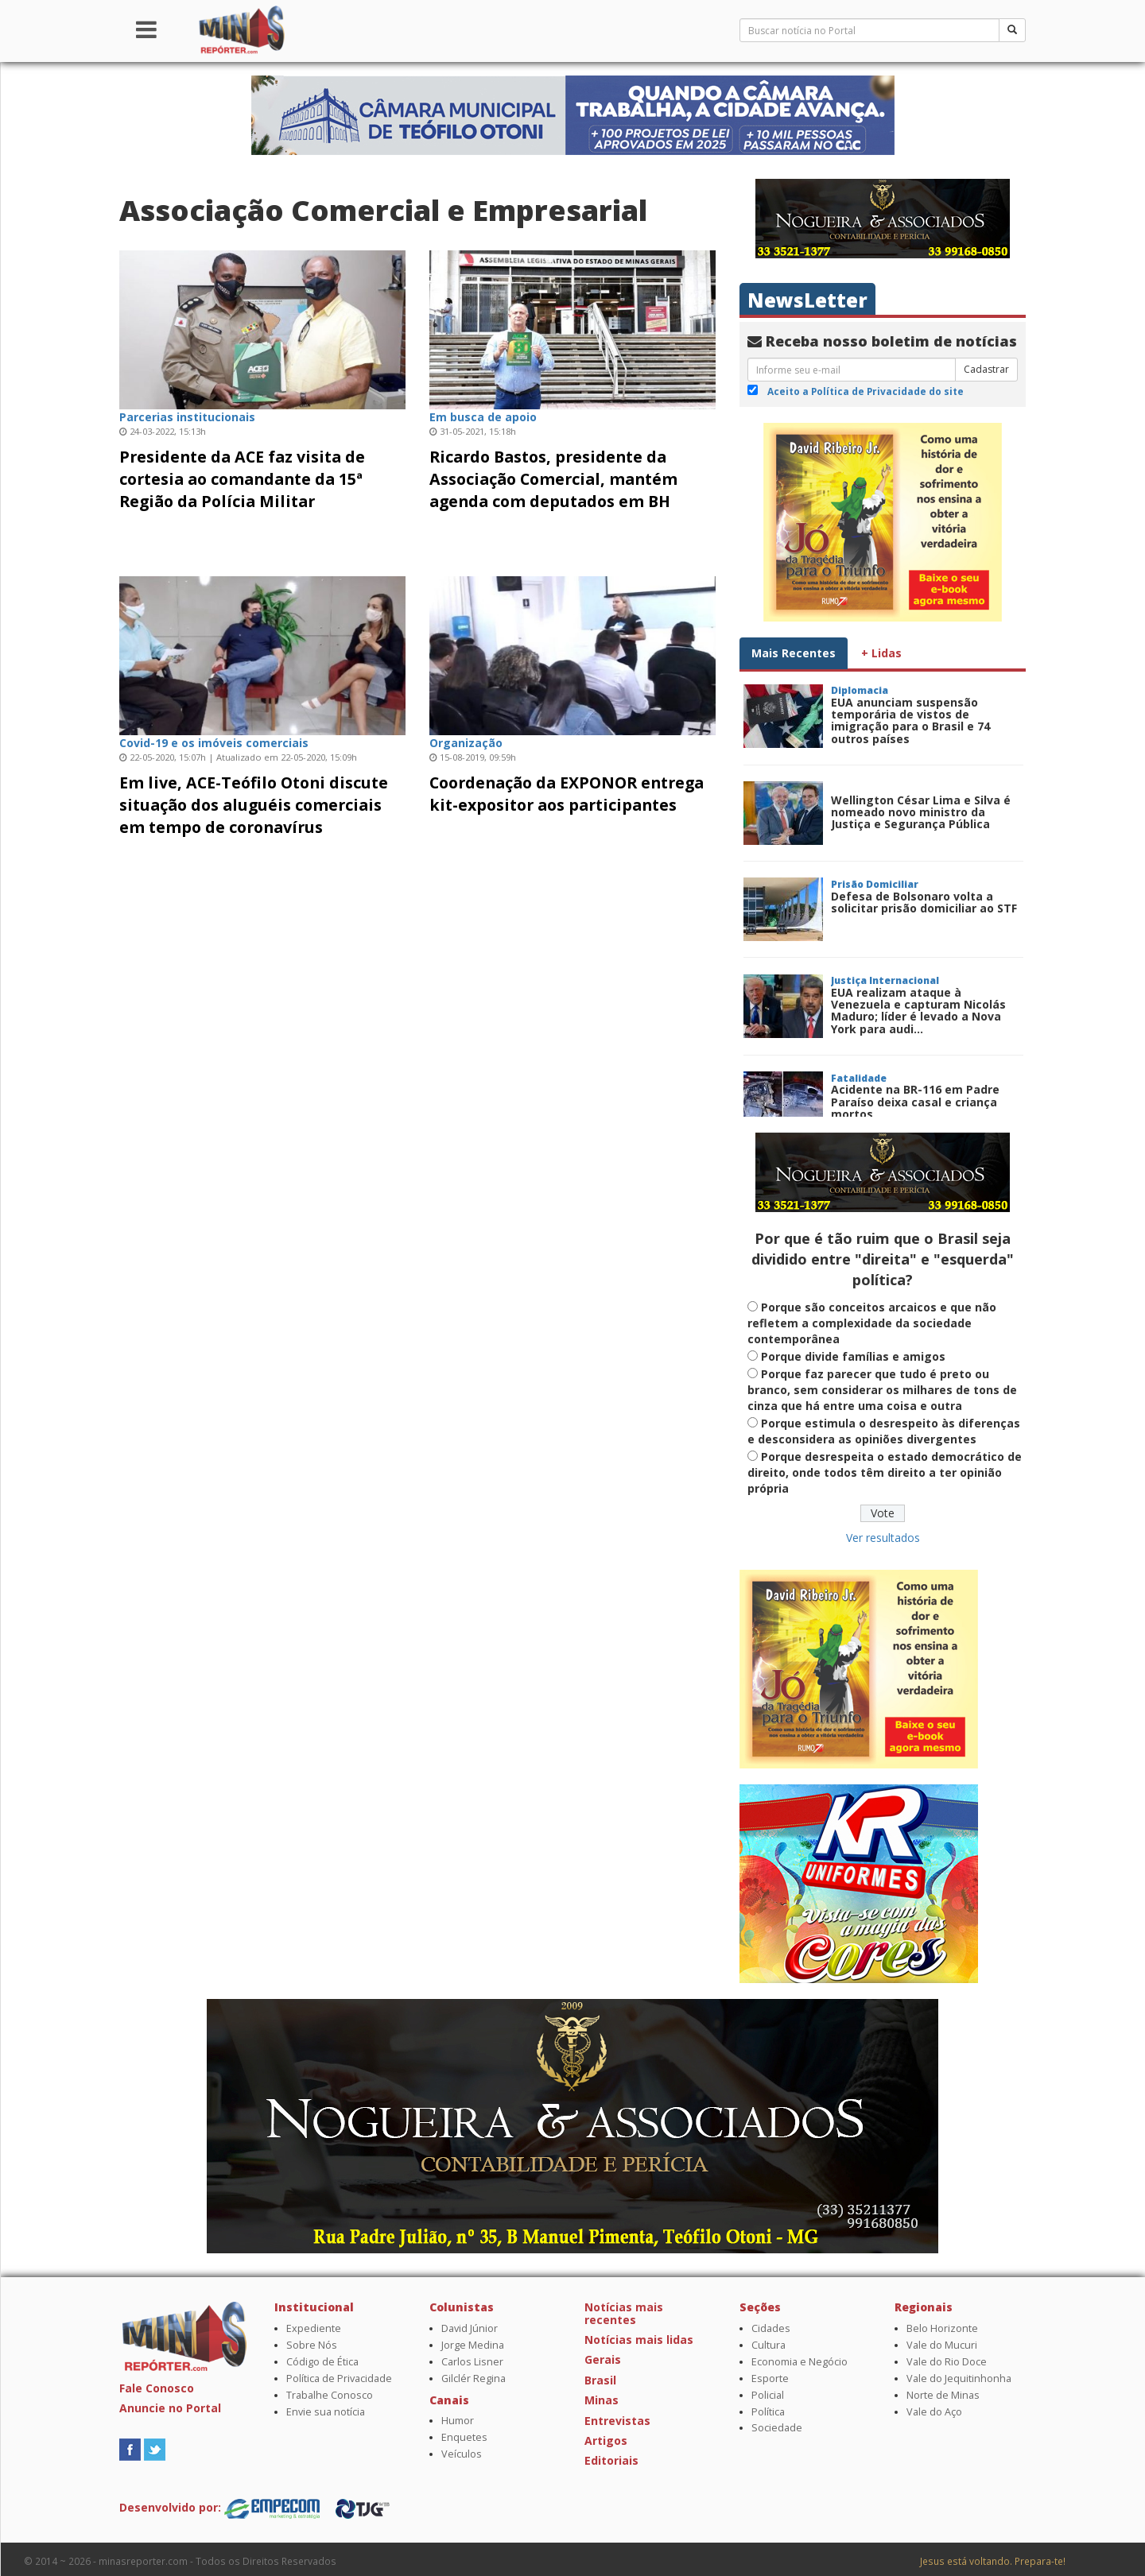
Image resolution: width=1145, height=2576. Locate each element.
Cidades (770, 2328)
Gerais (602, 2359)
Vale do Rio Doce (946, 2362)
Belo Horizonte (942, 2328)
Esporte (770, 2378)
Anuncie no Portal (170, 2407)
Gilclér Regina (473, 2378)
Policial (767, 2395)
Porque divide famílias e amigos (853, 1356)
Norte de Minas (943, 2395)
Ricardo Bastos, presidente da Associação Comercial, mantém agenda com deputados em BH (553, 479)
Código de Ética (322, 2362)
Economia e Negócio (799, 2362)
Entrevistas (617, 2420)
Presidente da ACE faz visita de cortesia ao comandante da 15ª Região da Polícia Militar (242, 479)
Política (768, 2412)
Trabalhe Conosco (329, 2395)
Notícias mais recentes (623, 2312)
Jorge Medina (472, 2345)
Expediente (313, 2328)
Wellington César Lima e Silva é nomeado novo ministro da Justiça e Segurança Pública (921, 812)
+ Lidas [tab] (881, 652)
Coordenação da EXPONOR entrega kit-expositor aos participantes (566, 793)
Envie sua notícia (325, 2412)
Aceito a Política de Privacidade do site (865, 391)
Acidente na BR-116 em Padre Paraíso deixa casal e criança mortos (915, 1101)
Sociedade (776, 2428)
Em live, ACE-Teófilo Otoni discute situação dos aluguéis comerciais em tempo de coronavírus (253, 805)
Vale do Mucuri (941, 2345)
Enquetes (464, 2437)
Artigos (605, 2440)
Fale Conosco (156, 2388)
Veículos (461, 2454)
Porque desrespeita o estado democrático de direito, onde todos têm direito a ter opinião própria (884, 1472)
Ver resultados (883, 1537)
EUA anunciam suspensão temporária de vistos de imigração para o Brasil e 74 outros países (910, 720)
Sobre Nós (311, 2345)
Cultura (768, 2345)
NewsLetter (807, 300)
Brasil (600, 2380)
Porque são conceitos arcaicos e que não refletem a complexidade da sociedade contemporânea (871, 1323)
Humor (457, 2420)
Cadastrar (986, 369)
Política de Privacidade (339, 2378)
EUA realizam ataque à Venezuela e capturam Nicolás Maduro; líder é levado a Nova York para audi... (918, 1010)
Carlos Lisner (472, 2362)
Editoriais (611, 2460)
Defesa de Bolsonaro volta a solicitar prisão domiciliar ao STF (924, 902)
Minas (601, 2399)
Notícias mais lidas (638, 2339)
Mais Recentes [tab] (793, 652)
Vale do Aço (934, 2412)
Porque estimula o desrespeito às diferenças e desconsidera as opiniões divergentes (883, 1431)
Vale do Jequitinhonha (958, 2378)
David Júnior (469, 2328)
